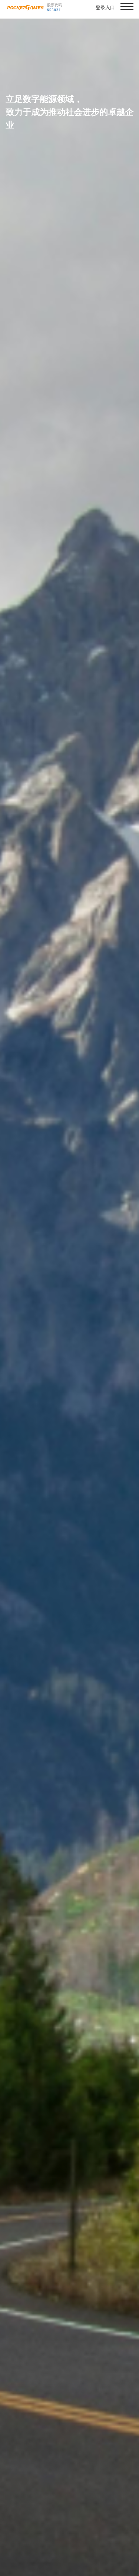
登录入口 (105, 7)
